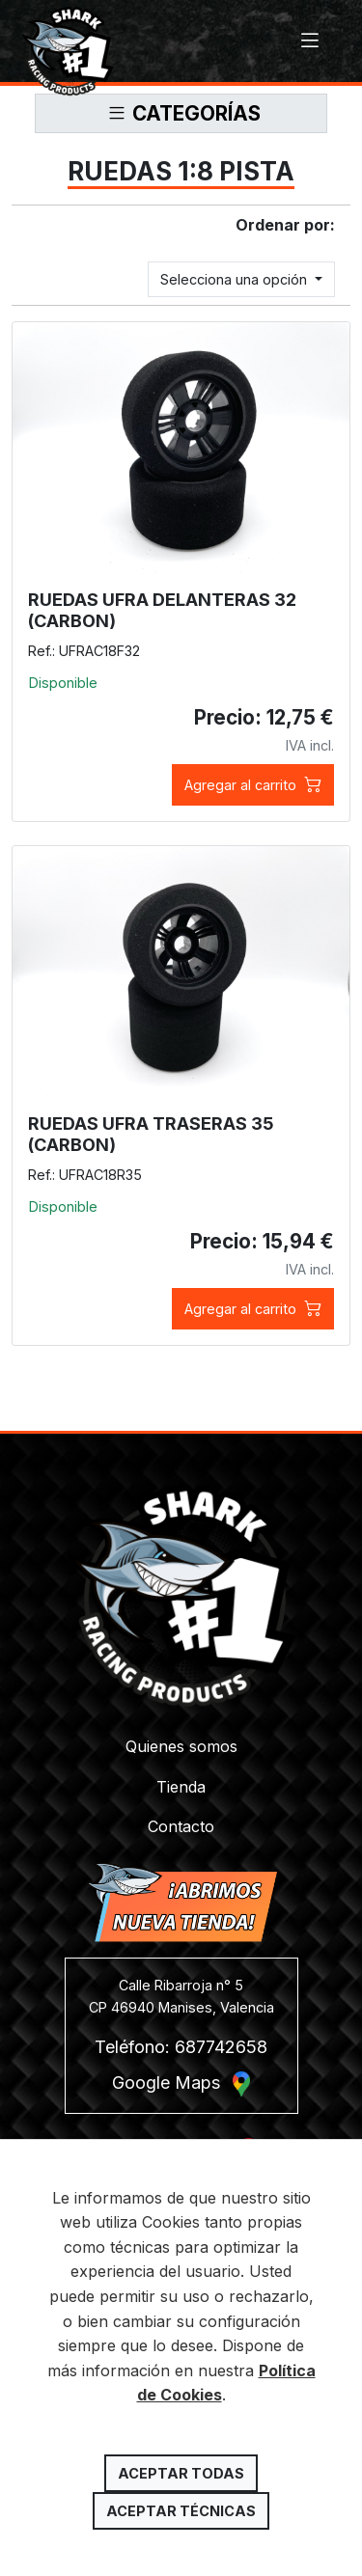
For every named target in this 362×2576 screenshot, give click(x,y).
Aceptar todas (181, 2473)
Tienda (181, 1786)
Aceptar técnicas (181, 2511)
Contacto (181, 1826)
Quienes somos (181, 1746)
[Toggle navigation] (310, 41)
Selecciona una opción (235, 279)
